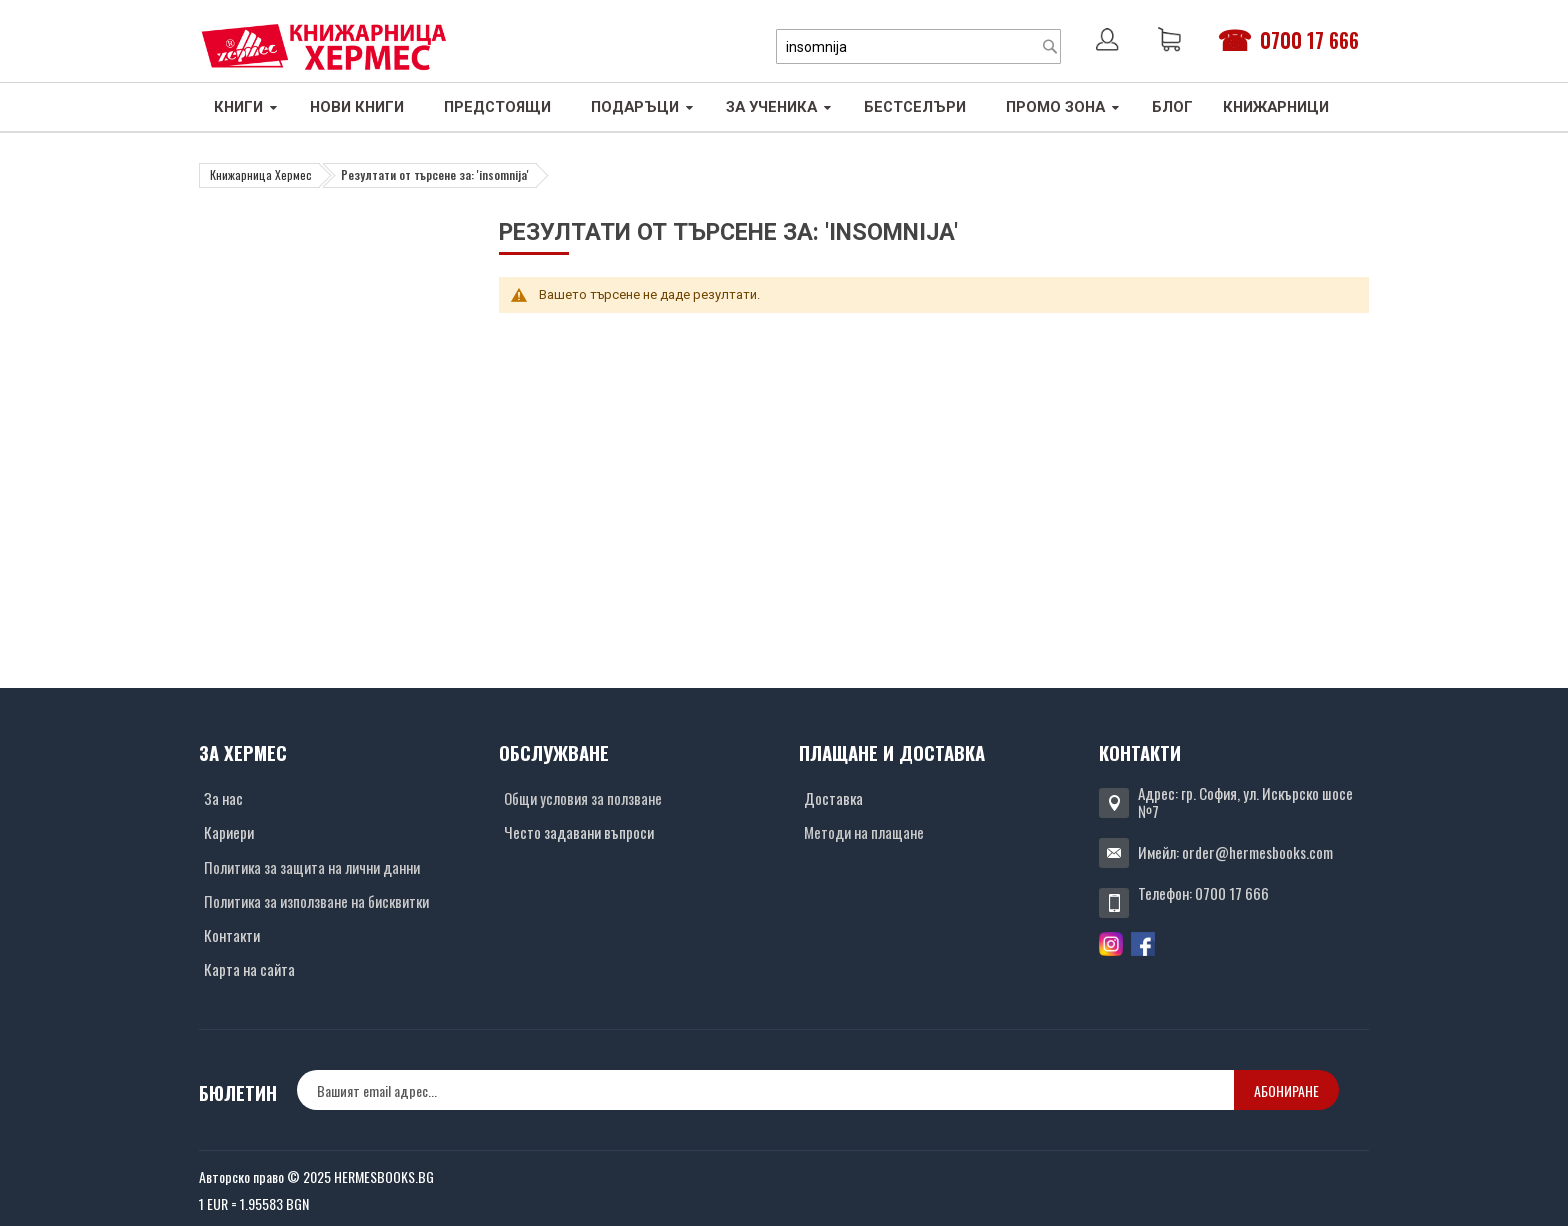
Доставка (833, 798)
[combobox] (918, 46)
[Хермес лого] (324, 46)
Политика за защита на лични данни (312, 867)
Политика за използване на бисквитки (316, 901)
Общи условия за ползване (583, 798)
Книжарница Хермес (261, 174)
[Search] (1050, 46)
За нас (223, 798)
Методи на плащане (864, 832)
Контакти (232, 935)
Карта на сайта (249, 969)
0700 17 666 (1309, 40)
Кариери (229, 832)
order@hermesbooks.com (1257, 852)
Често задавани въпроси (579, 832)
